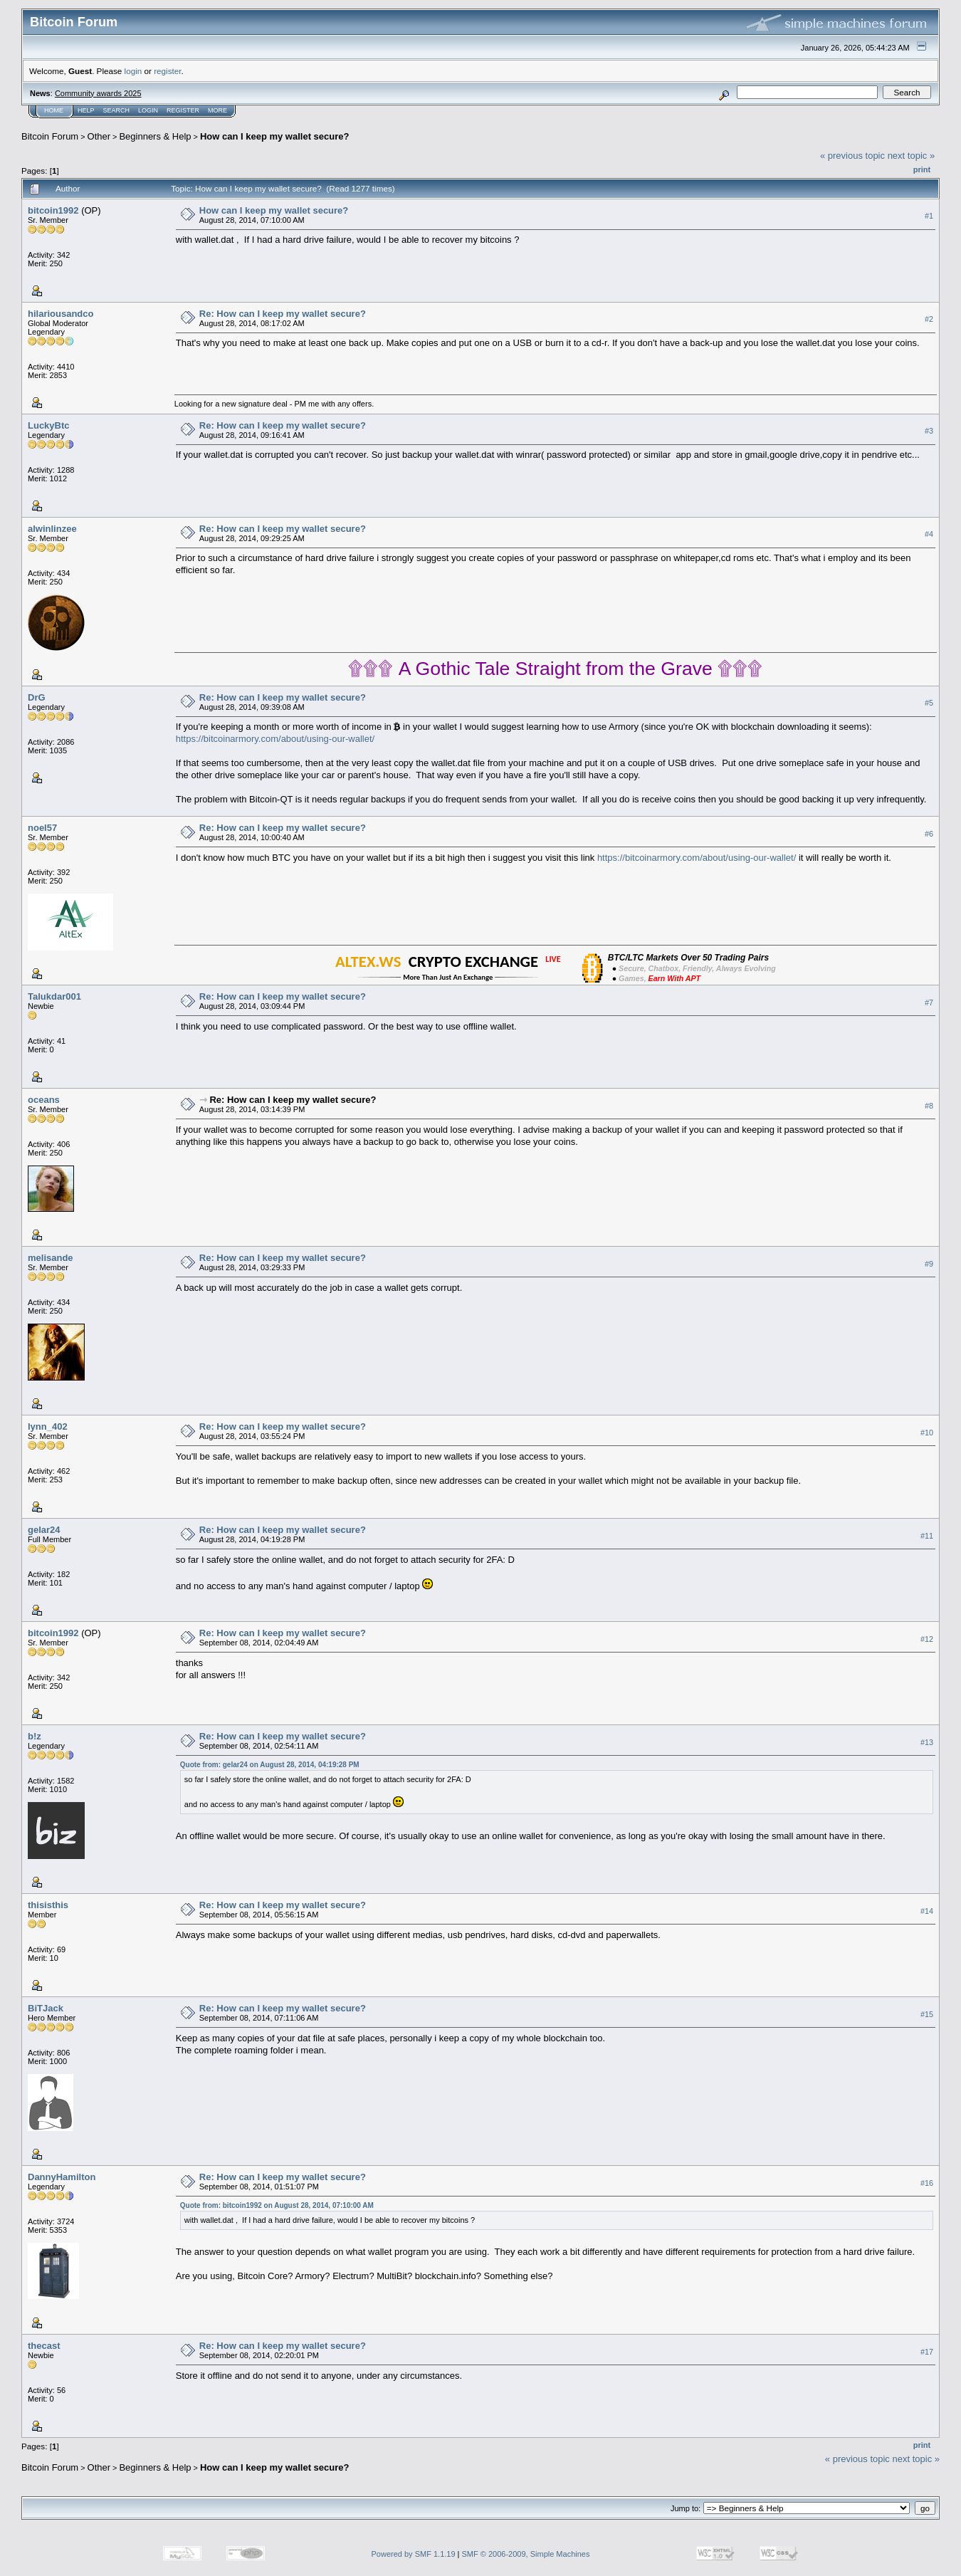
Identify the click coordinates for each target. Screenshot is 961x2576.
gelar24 (44, 1529)
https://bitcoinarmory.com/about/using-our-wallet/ (275, 738)
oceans (44, 1099)
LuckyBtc (49, 425)
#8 (929, 1105)
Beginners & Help (155, 136)
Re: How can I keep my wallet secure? (282, 313)
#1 (929, 215)
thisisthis (48, 1905)
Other (99, 136)
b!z (34, 1736)
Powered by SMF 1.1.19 (414, 2554)
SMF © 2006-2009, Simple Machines (526, 2554)
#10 (926, 1432)
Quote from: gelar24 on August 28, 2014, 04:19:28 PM (269, 1765)
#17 (926, 2351)
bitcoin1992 (53, 210)
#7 (929, 1002)
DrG (37, 697)
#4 (929, 534)
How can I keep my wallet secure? (275, 136)
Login (148, 110)
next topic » (911, 155)
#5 (929, 702)
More (217, 110)
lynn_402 (48, 1426)
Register (183, 110)
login (133, 70)
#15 (926, 2014)
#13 (926, 1742)
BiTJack (45, 2008)
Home (53, 110)
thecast (44, 2345)
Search (116, 110)
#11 (926, 1536)
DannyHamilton (61, 2177)
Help (86, 110)
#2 (929, 319)
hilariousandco (60, 313)
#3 (929, 430)
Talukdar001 (54, 996)
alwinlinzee (52, 528)
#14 (926, 1911)
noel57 (42, 827)
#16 (926, 2183)
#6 (929, 833)
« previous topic (852, 155)
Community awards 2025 (98, 93)
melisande (50, 1257)
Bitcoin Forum (49, 136)
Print (921, 169)
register (167, 70)
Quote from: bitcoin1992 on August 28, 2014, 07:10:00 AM (277, 2205)
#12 (926, 1639)
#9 (929, 1264)
